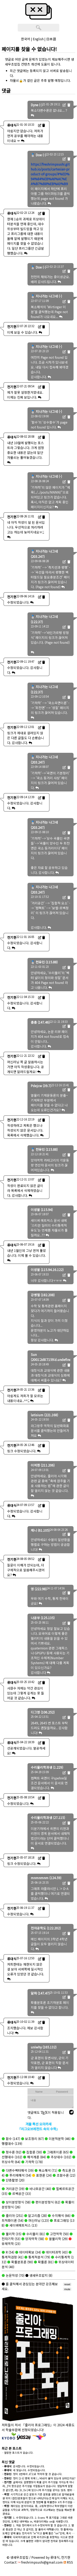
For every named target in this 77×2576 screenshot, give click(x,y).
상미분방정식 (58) (18, 2202)
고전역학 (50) (59, 2233)
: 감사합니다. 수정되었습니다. (23, 2466)
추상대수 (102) (60, 2156)
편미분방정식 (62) (47, 2202)
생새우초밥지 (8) (40, 2275)
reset (67, 2284)
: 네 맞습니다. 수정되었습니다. (24, 2470)
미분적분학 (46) (59, 2138)
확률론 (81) (45, 2261)
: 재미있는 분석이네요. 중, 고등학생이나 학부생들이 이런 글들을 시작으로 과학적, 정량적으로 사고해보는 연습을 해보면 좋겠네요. (38, 2510)
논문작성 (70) (14, 2275)
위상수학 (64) (11, 2161)
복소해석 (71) (47, 2170)
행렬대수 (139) (12, 2143)
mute (67, 2289)
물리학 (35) (13, 2233)
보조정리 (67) (34, 2138)
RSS (68, 2562)
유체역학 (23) (11, 2243)
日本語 (51, 38)
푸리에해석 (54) (20, 2175)
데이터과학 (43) (56, 2252)
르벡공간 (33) (21, 2193)
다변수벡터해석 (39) (19, 2170)
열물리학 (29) (58, 2238)
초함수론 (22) (65, 2175)
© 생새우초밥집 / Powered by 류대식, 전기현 (38, 2557)
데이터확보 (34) (29, 2252)
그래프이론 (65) (57, 2152)
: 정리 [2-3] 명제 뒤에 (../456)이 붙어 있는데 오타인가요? (38, 2478)
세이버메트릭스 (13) (23, 2225)
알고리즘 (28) (37, 2215)
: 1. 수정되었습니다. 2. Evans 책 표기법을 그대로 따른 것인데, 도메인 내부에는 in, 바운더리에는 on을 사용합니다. (37, 2519)
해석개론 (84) (36, 2156)
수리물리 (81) (35, 2233)
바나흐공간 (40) (40, 2188)
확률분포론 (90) (21, 2261)
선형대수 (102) (12, 2156)
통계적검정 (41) (12, 2257)
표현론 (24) (43, 2175)
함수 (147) (12, 2138)
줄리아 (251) (14, 2215)
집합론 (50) (33, 2152)
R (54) (9, 2252)
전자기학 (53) (11, 2238)
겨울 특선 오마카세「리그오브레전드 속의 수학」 (38, 2126)
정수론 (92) (13, 2152)
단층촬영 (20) (14, 2180)
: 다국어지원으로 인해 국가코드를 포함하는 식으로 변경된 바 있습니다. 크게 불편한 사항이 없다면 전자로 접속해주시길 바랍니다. (37, 2541)
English (38, 38)
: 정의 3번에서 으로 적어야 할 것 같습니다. (32, 2474)
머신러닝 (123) (38, 2220)
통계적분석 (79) (39, 2257)
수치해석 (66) (60, 2215)
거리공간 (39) (14, 2188)
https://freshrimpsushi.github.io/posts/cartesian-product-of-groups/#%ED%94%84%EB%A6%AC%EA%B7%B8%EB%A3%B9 (50, 174)
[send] (71, 2112)
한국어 (25, 38)
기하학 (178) (33, 2161)
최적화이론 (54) (12, 2220)
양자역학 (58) (34, 2238)
